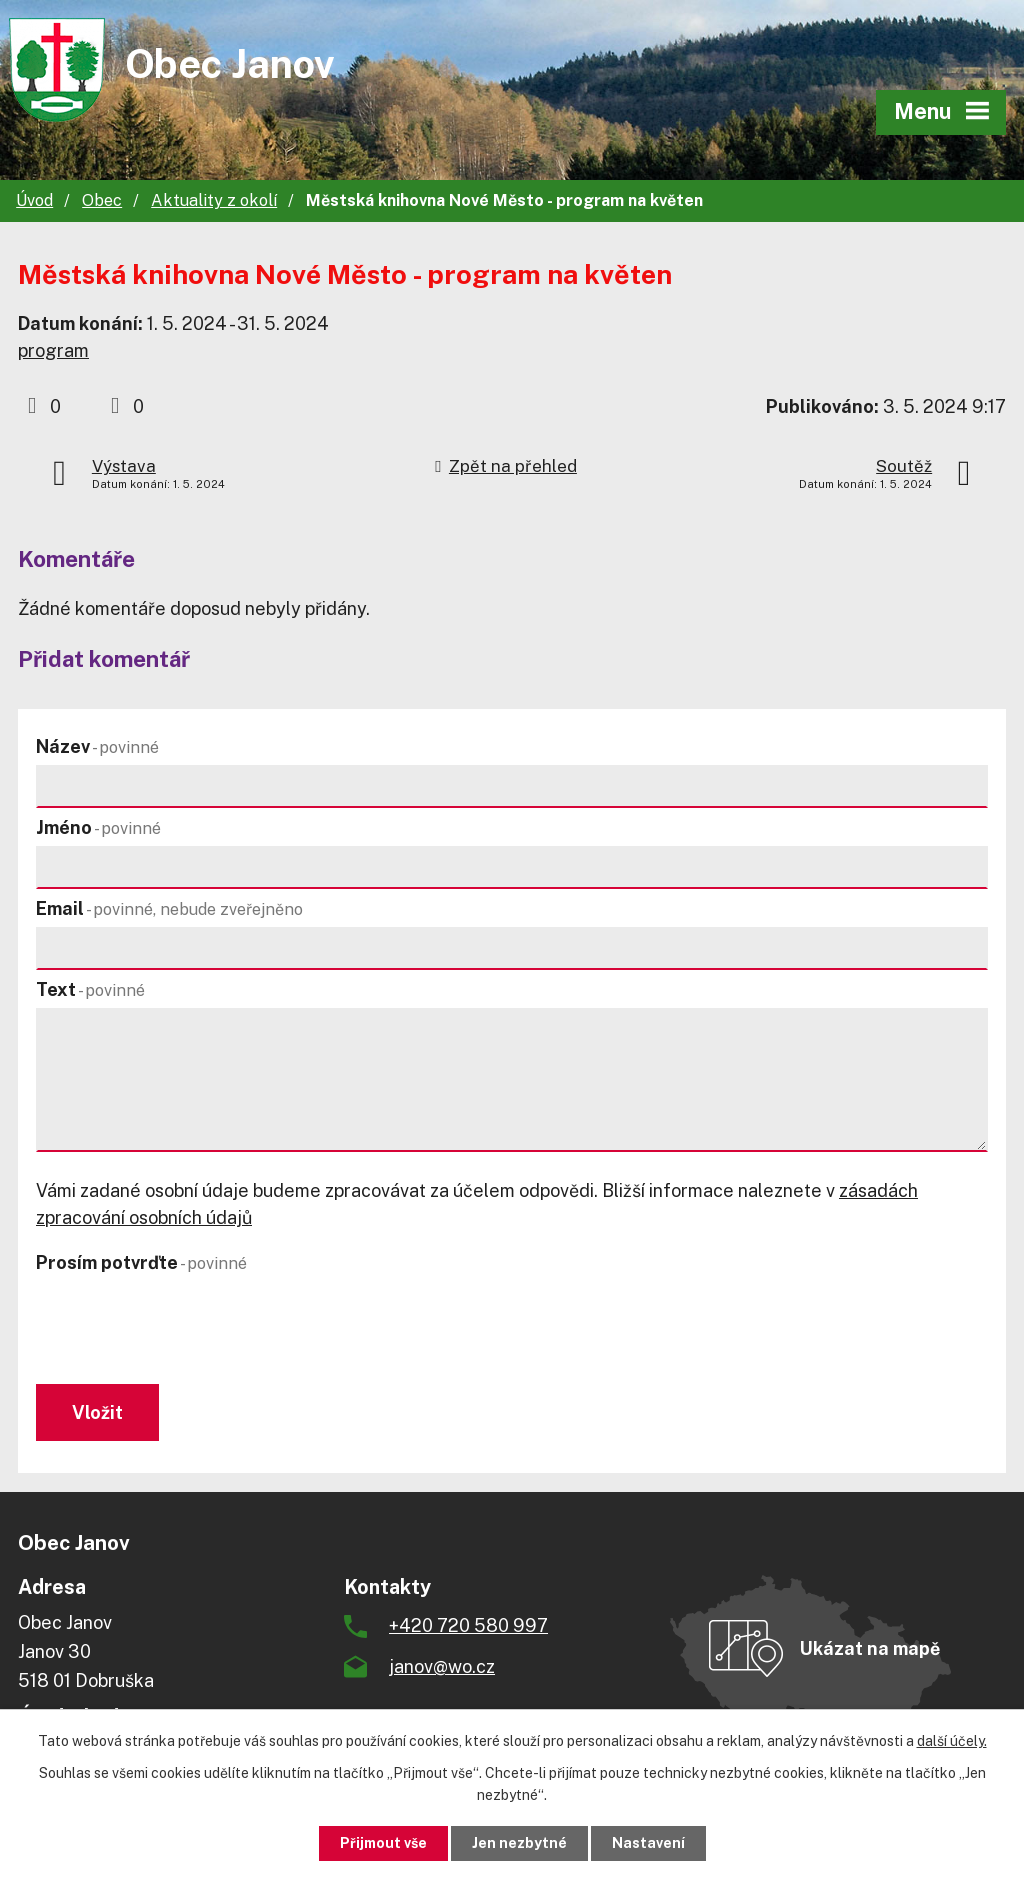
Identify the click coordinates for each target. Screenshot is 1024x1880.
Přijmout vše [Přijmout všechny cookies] (383, 1843)
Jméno (98, 827)
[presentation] (183, 1330)
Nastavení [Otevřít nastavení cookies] (648, 1843)
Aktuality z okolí (214, 200)
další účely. (952, 1741)
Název (97, 746)
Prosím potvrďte (141, 1262)
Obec (102, 200)
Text (90, 989)
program (53, 350)
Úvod (34, 200)
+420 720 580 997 (468, 1625)
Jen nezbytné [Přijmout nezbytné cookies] (519, 1843)
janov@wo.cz (442, 1666)
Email (169, 908)
